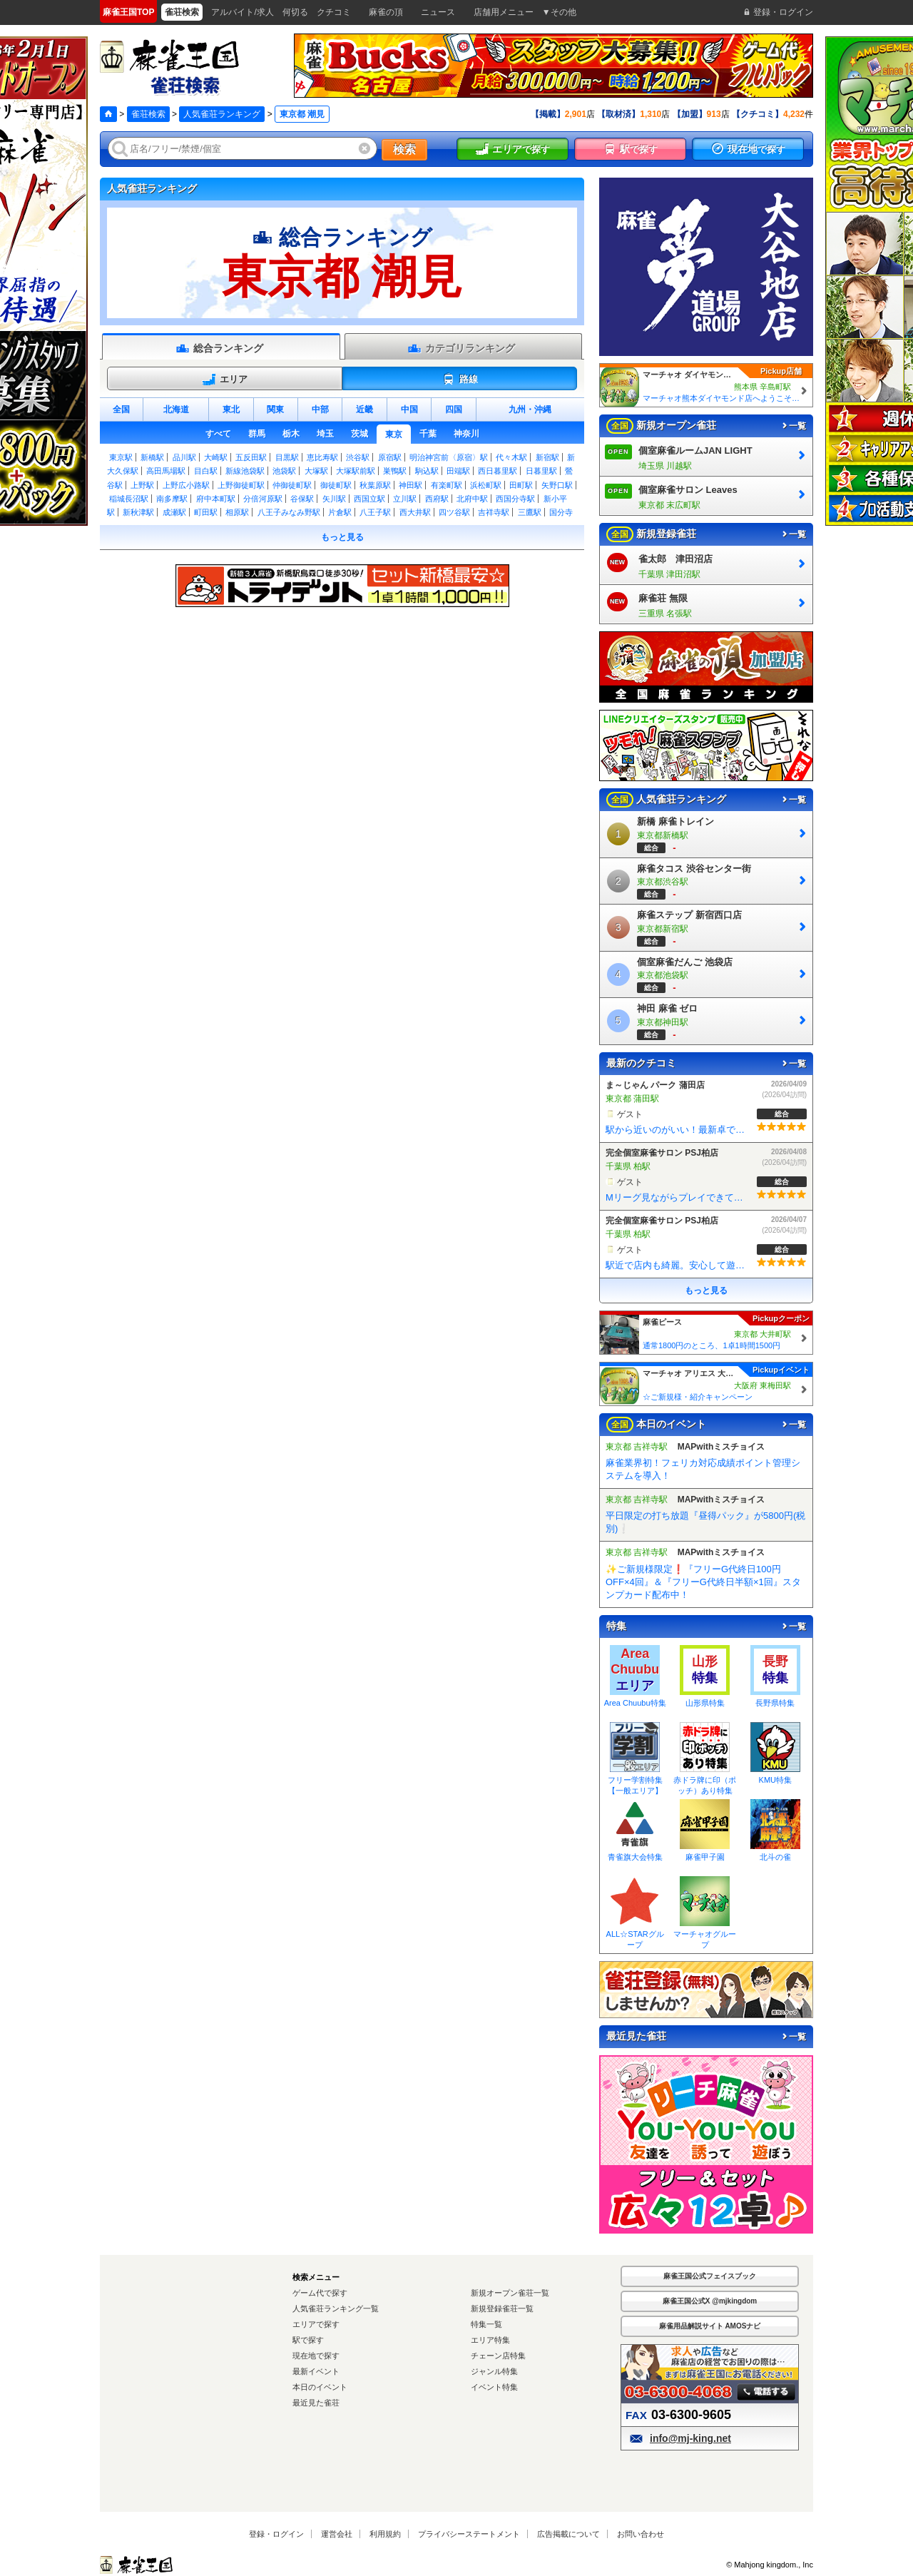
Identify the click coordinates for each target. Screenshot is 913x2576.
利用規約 (385, 2534)
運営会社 (336, 2534)
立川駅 (405, 498)
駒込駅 (427, 471)
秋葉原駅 (375, 485)
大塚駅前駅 (355, 471)
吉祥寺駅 (493, 512)
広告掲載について (568, 2534)
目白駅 (206, 471)
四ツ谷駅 (454, 512)
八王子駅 (375, 512)
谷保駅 (302, 498)
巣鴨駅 (395, 471)
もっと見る (342, 537)
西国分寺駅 (515, 498)
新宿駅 (547, 457)
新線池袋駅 (245, 471)
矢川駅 (334, 498)
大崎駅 (216, 457)
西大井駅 (415, 512)
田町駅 (521, 485)
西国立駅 (369, 498)
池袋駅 (284, 471)
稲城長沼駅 (128, 498)
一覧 (793, 426)
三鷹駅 (529, 512)
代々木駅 (511, 457)
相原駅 (237, 512)
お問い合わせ (640, 2534)
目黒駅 (287, 457)
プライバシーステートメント (469, 2534)
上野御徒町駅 (241, 485)
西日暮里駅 (497, 471)
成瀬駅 (174, 512)
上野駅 (142, 485)
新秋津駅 (138, 512)
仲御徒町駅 (292, 485)
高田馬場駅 (165, 471)
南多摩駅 (172, 498)
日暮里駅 (541, 471)
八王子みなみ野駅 (288, 512)
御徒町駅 (336, 485)
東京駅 (121, 457)
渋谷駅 (357, 457)
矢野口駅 (557, 485)
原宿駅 (390, 457)
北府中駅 (472, 498)
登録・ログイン (276, 2534)
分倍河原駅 (262, 498)
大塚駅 (316, 471)
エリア (225, 379)
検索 (404, 149)
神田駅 (410, 485)
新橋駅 (152, 457)
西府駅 (437, 498)
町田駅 (206, 512)
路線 (460, 379)
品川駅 (184, 457)
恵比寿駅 (322, 457)
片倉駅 (340, 512)
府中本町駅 (215, 498)
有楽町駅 (446, 485)
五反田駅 (251, 457)
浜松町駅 (485, 485)
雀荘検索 (148, 114)
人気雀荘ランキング (221, 114)
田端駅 (458, 471)
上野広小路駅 (186, 485)
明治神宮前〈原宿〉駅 (448, 457)
